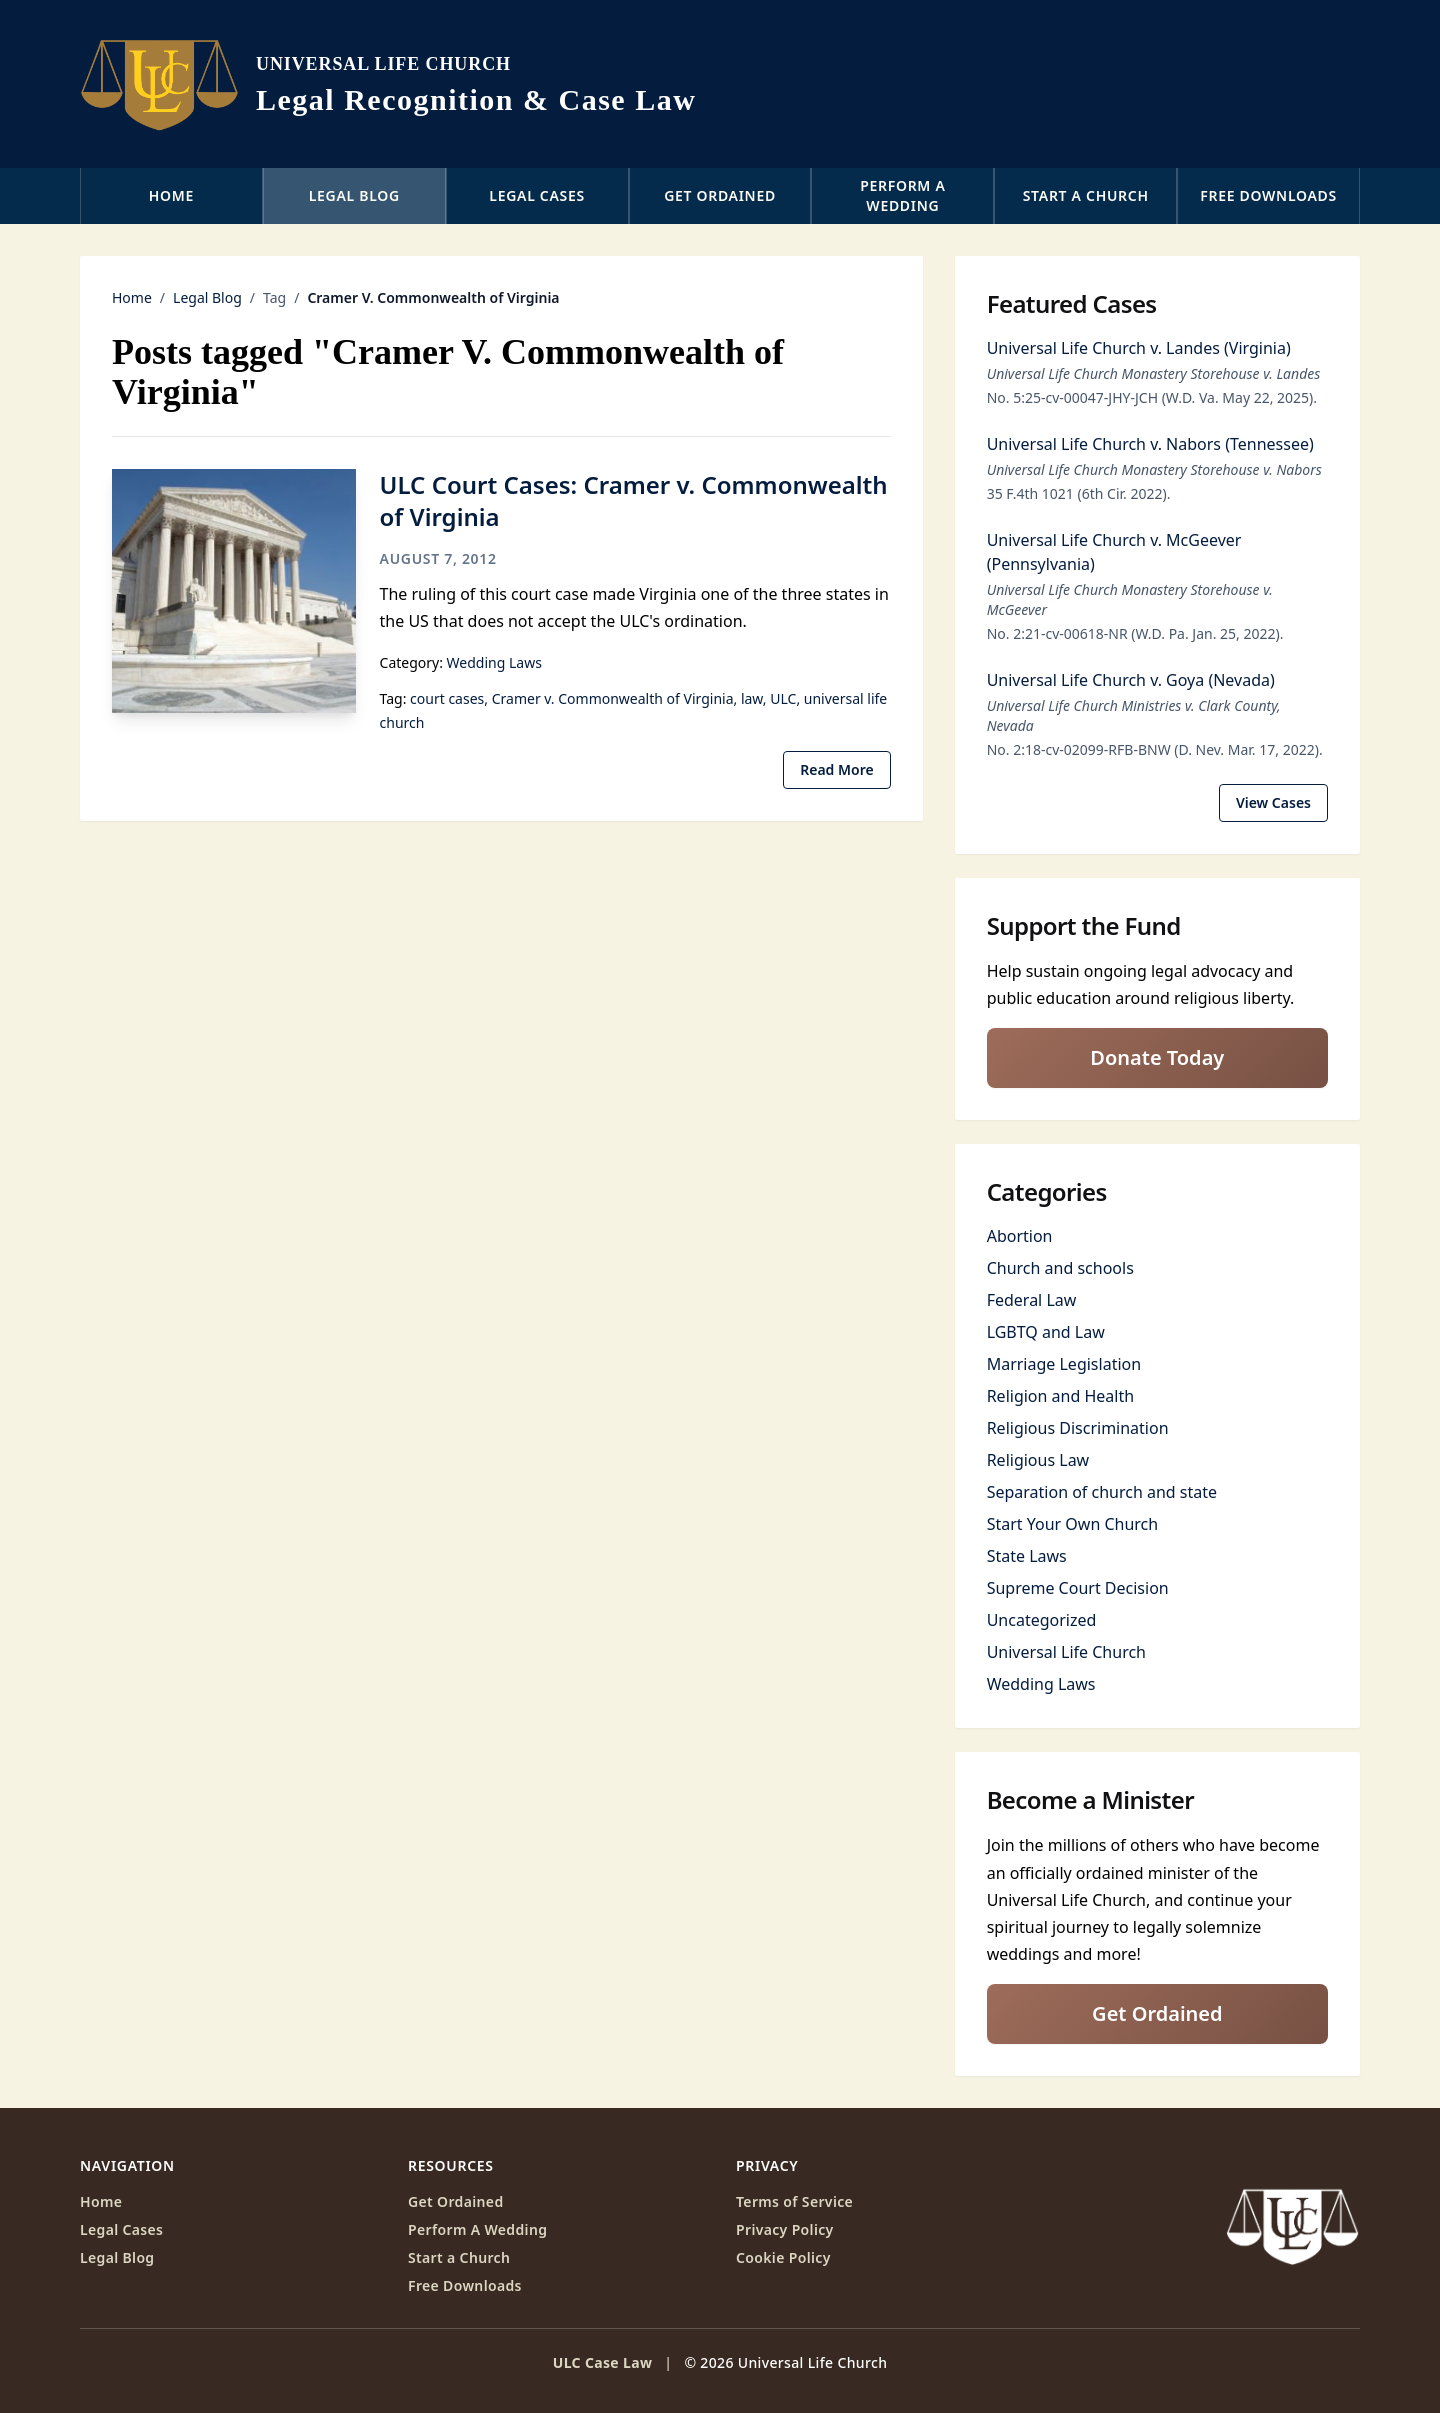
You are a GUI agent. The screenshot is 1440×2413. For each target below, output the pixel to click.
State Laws (1027, 1556)
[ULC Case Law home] (388, 84)
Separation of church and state (1102, 1492)
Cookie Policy (783, 2257)
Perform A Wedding (477, 2229)
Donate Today (1157, 1057)
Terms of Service (794, 2201)
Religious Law (1038, 1460)
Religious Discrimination (1078, 1428)
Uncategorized (1042, 1620)
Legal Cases (537, 195)
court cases (447, 698)
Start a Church (1086, 195)
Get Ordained (720, 195)
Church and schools (1060, 1268)
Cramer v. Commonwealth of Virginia (613, 698)
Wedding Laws (494, 662)
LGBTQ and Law (1046, 1332)
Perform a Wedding (902, 195)
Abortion (1020, 1236)
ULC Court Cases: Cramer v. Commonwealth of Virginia (634, 500)
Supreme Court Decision (1078, 1588)
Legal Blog (354, 195)
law (752, 698)
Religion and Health (1060, 1396)
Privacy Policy (785, 2229)
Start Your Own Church (1073, 1524)
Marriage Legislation (1064, 1364)
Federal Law (1032, 1300)
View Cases (1273, 802)
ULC (783, 698)
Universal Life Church (1066, 1652)
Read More (836, 769)
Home (171, 195)
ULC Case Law (603, 2362)
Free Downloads (1268, 195)
